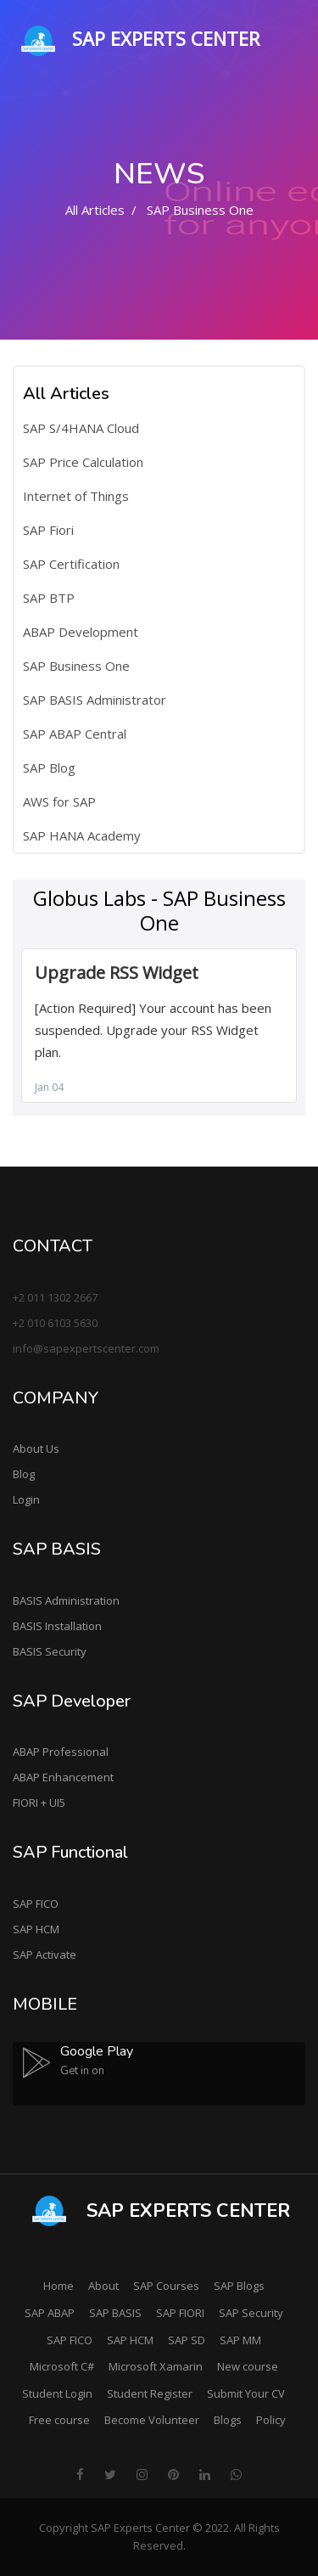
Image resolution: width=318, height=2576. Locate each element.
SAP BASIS (115, 2312)
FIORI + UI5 (39, 1802)
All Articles (95, 209)
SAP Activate (44, 1954)
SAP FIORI (180, 2312)
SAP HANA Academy (82, 835)
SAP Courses (166, 2285)
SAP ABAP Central (74, 733)
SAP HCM (36, 1929)
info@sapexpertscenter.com (86, 1348)
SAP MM (240, 2340)
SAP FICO (36, 1903)
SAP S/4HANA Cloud (81, 427)
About (103, 2285)
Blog (24, 1474)
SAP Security (251, 2312)
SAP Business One (76, 665)
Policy (271, 2419)
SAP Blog (49, 767)
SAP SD (186, 2340)
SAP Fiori (48, 529)
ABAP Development (80, 631)
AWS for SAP (59, 801)
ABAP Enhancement (63, 1777)
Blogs (228, 2419)
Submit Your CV (246, 2393)
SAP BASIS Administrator (94, 699)
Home (58, 2285)
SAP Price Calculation (83, 461)
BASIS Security (49, 1651)
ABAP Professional (61, 1751)
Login (26, 1499)
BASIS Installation (57, 1626)
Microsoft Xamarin (156, 2366)
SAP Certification (71, 563)
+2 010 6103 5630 (55, 1322)
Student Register (149, 2393)
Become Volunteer (151, 2419)
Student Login (57, 2393)
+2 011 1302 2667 (55, 1297)
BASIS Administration (66, 1600)
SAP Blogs (239, 2285)
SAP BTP (49, 597)
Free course (59, 2419)
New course (247, 2366)
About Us (36, 1448)
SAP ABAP (50, 2312)
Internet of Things (76, 495)
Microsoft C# (62, 2366)
